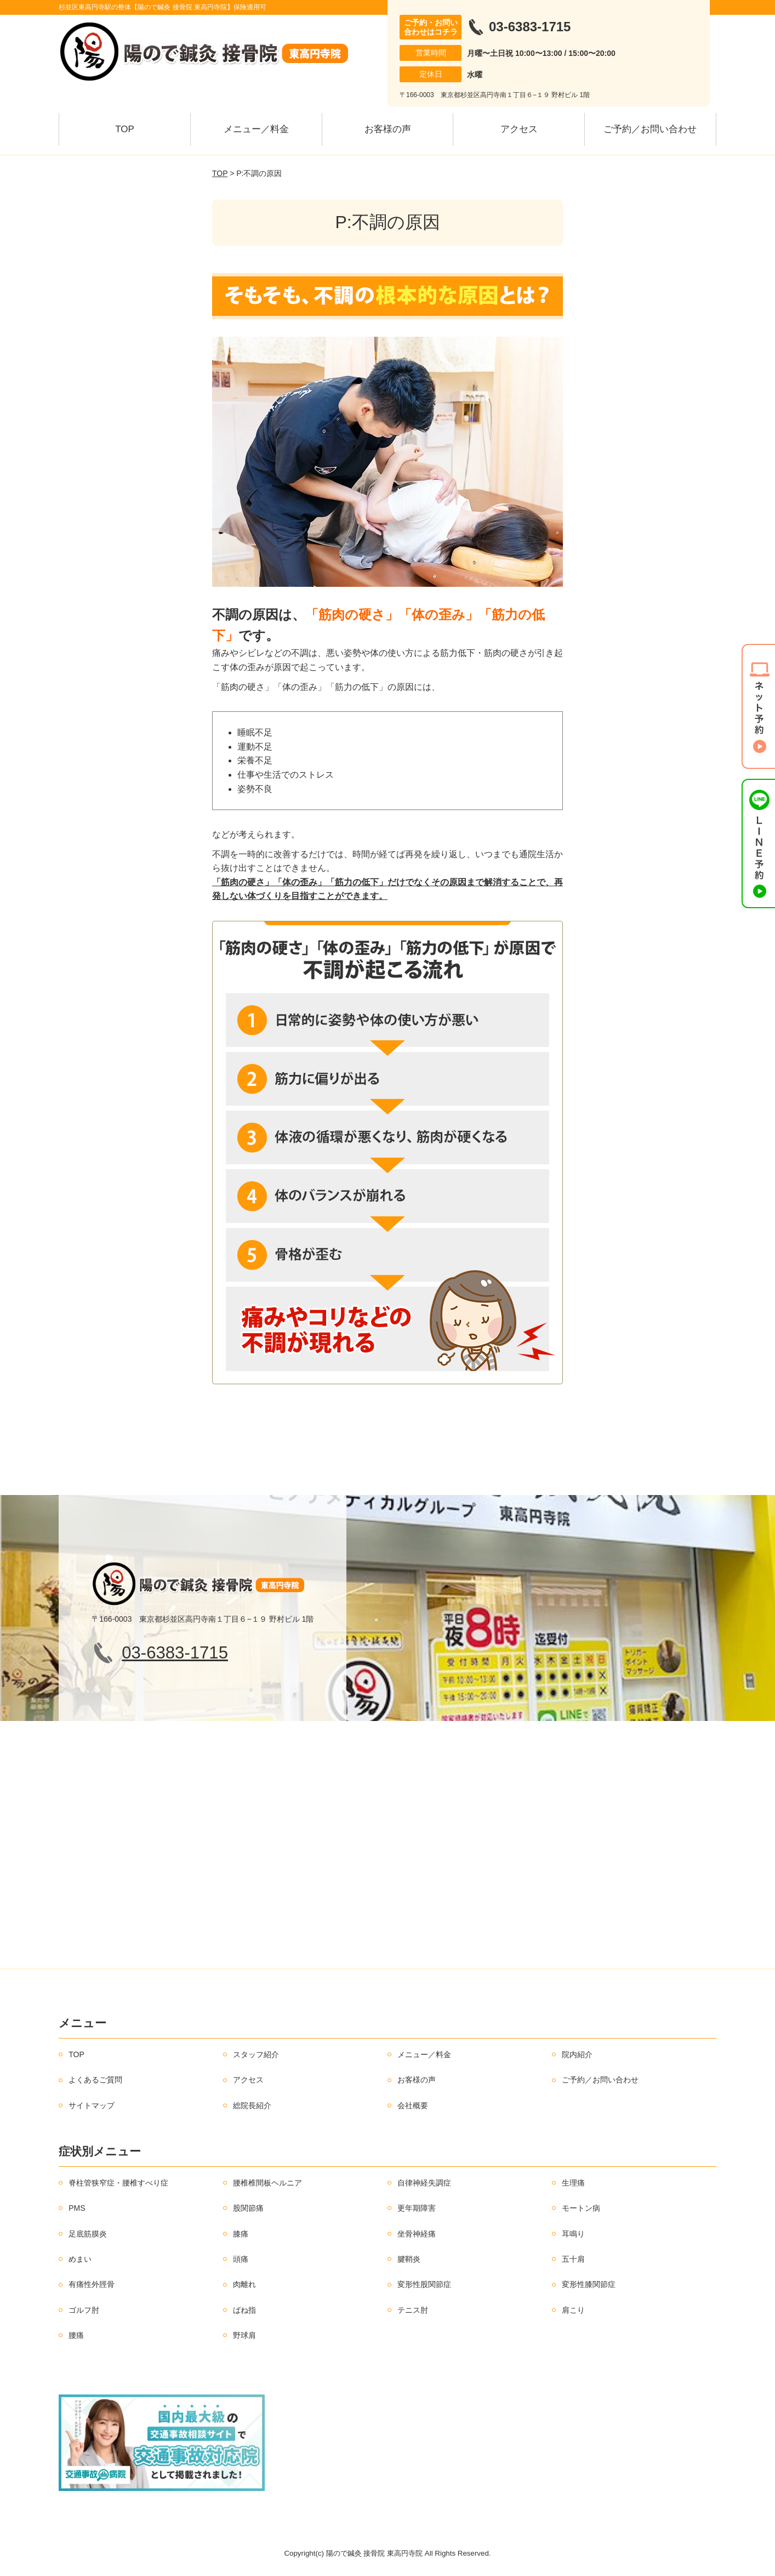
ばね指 (244, 2310)
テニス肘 (412, 2310)
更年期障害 (416, 2208)
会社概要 (412, 2105)
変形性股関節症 (424, 2284)
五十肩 (573, 2259)
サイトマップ (92, 2105)
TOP (124, 129)
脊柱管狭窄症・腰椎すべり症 (118, 2182)
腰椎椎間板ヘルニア (267, 2182)
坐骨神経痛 (416, 2233)
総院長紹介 (252, 2105)
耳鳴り (573, 2233)
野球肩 (244, 2335)
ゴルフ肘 (84, 2310)
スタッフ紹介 (256, 2054)
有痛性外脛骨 (92, 2284)
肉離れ (244, 2284)
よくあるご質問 (95, 2079)
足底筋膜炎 (88, 2233)
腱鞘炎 (408, 2259)
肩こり (573, 2310)
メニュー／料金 (256, 129)
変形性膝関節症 (589, 2284)
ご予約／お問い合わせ (650, 129)
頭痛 (240, 2259)
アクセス (519, 129)
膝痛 (240, 2233)
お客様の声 (387, 129)
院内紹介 (577, 2054)
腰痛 (76, 2335)
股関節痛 (248, 2208)
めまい (80, 2259)
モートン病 (581, 2208)
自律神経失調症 (424, 2182)
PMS (77, 2208)
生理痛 (573, 2182)
